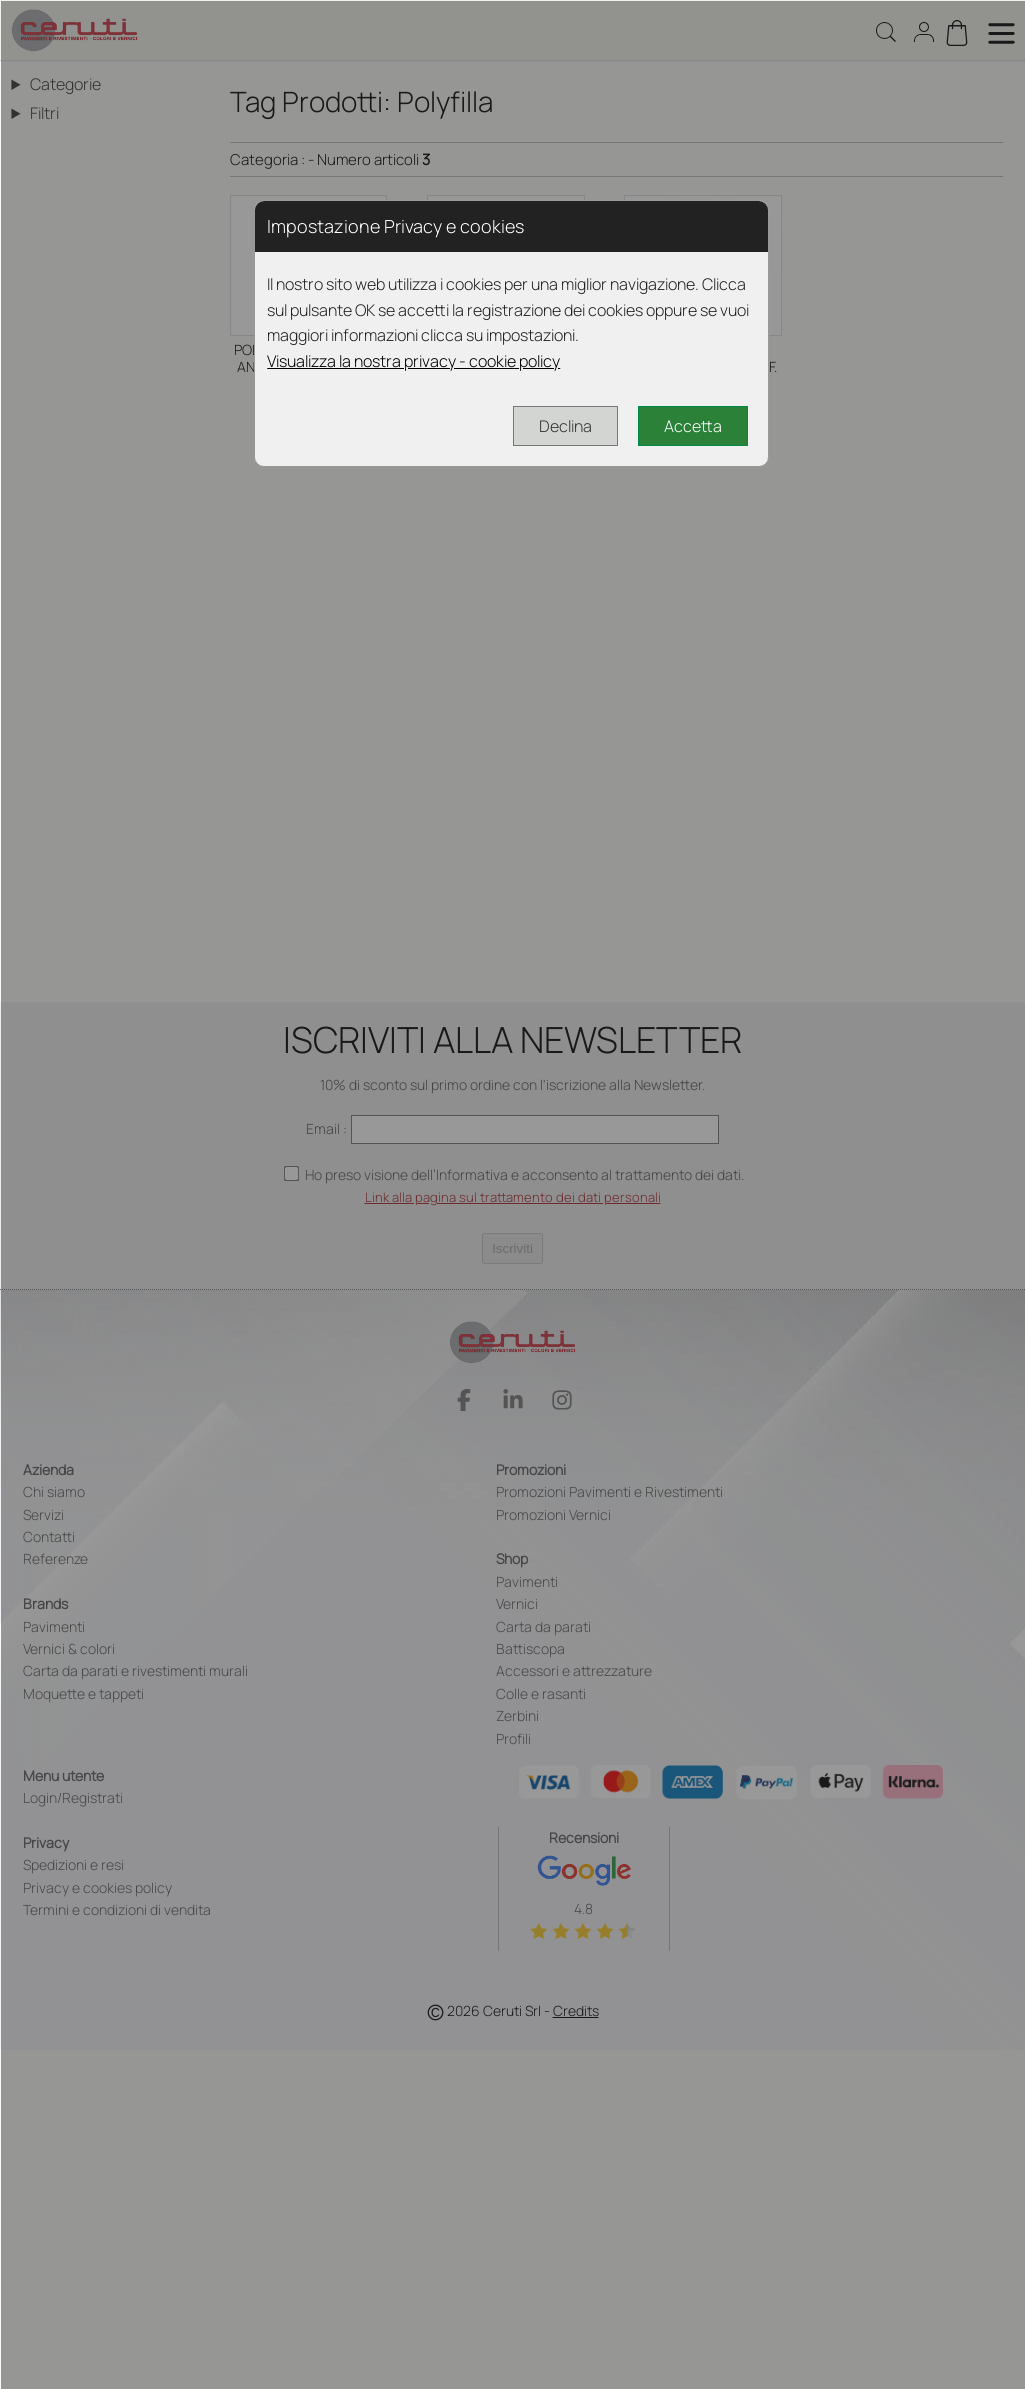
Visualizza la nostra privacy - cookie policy (413, 361)
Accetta (693, 426)
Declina (565, 426)
